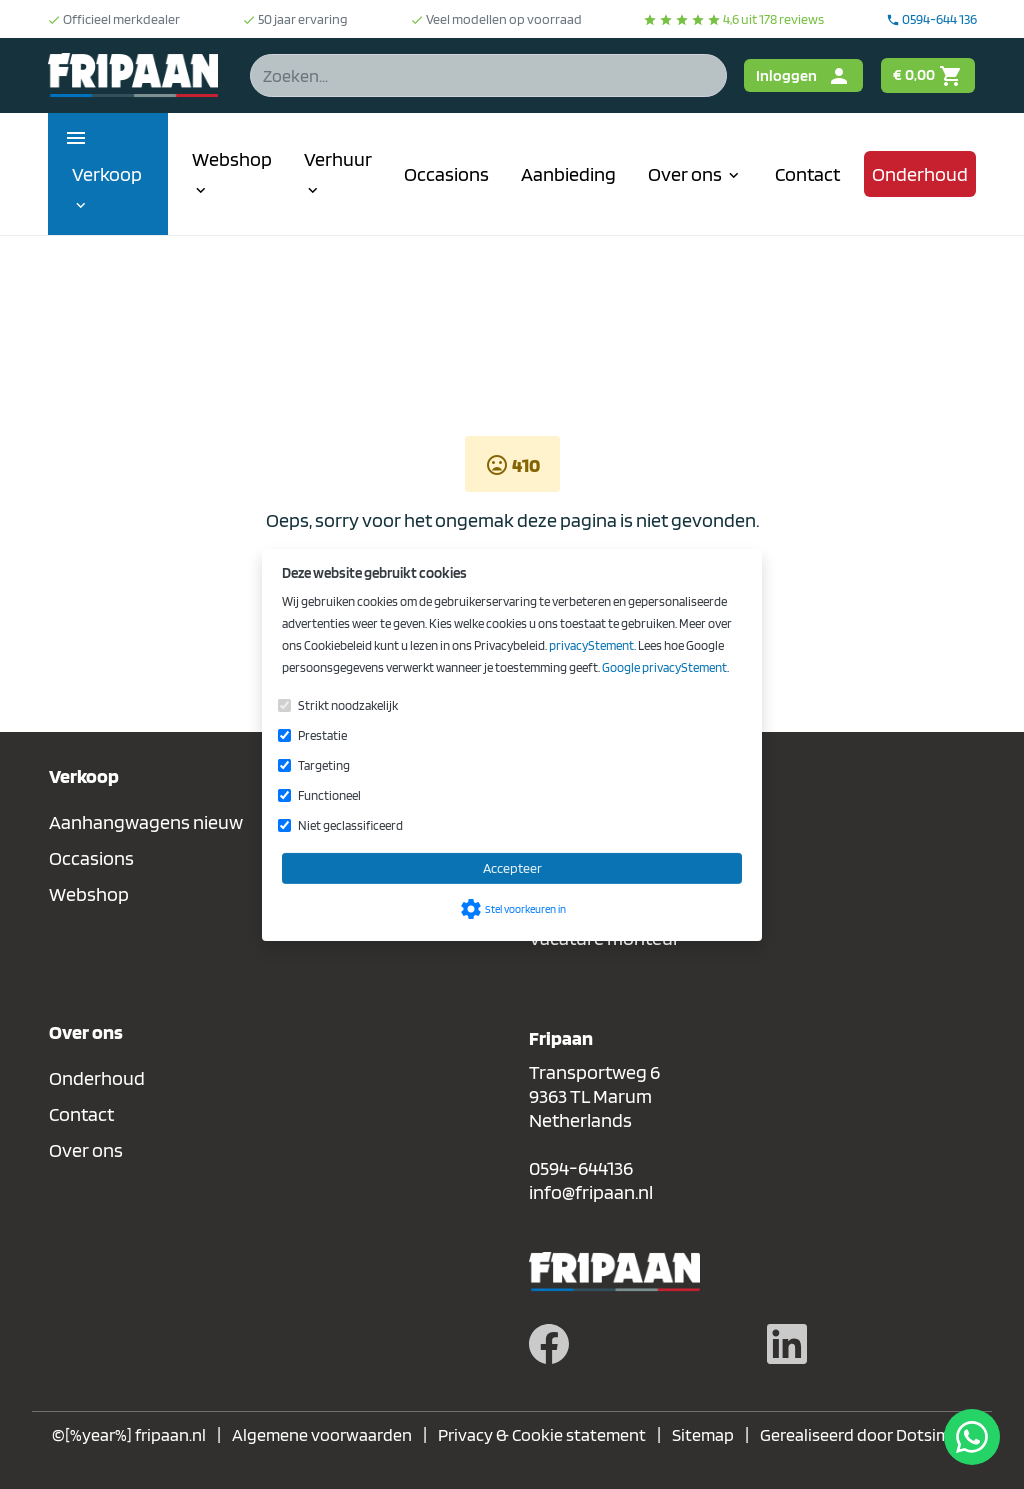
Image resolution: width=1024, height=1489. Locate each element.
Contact (81, 1114)
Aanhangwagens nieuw (146, 822)
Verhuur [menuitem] (338, 173)
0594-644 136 (931, 19)
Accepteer (512, 868)
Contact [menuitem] (807, 174)
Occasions (91, 858)
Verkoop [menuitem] (107, 188)
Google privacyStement (664, 667)
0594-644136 (581, 1168)
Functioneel (329, 795)
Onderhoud (97, 1078)
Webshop (89, 894)
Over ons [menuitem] (695, 174)
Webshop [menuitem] (232, 173)
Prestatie (322, 735)
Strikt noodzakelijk (348, 705)
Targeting (324, 765)
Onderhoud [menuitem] (920, 174)
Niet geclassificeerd (350, 825)
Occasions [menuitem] (446, 174)
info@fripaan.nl (591, 1192)
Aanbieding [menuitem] (568, 174)
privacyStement (591, 645)
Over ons (86, 1150)
